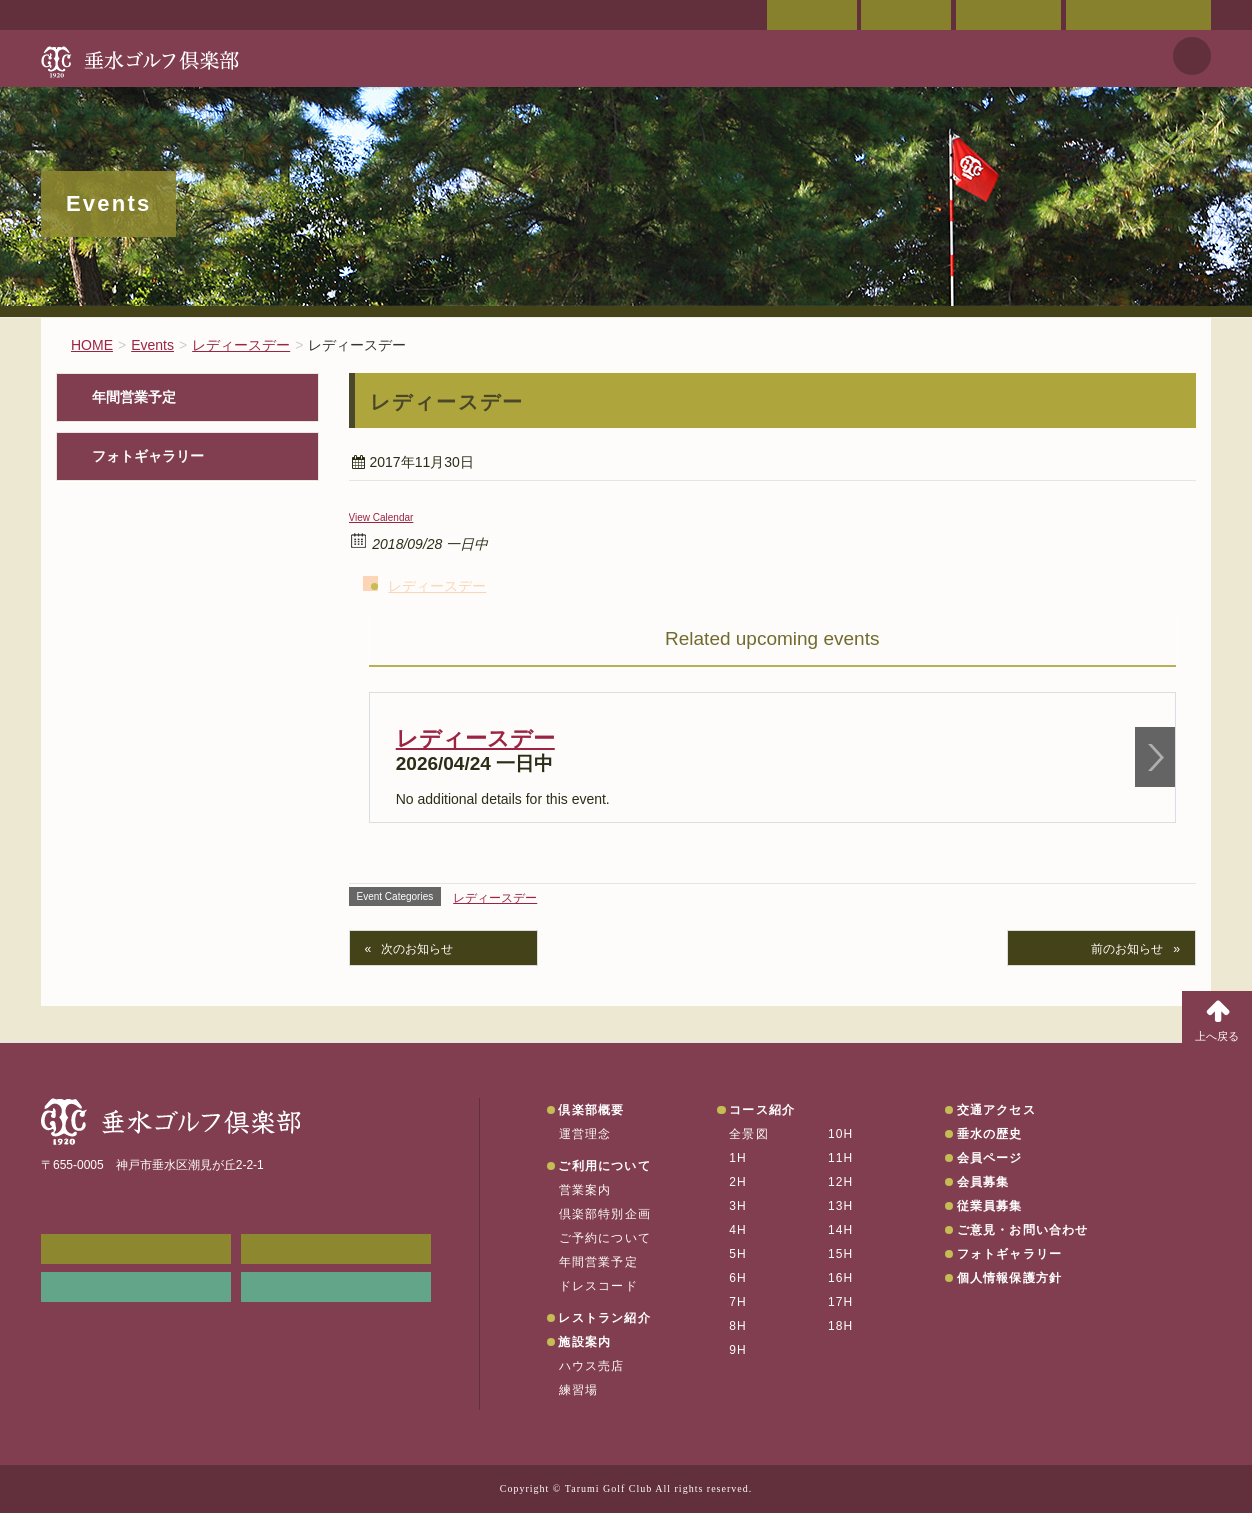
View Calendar (381, 517)
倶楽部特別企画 (605, 1214)
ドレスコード (598, 1286)
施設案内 (584, 1342)
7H (738, 1302)
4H (738, 1230)
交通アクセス (906, 15)
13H (841, 1206)
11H (841, 1158)
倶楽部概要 (591, 1110)
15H (841, 1254)
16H (841, 1278)
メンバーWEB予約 (136, 1249)
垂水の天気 (336, 1287)
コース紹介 (762, 1110)
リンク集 (136, 1287)
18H (841, 1326)
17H (841, 1302)
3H (738, 1206)
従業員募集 (990, 1206)
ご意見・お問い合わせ (1138, 15)
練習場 (579, 1390)
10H (841, 1134)
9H (738, 1350)
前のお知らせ (1127, 949)
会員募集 (983, 1182)
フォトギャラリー (148, 456)
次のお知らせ (417, 949)
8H (738, 1326)
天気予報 (1192, 56)
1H (738, 1158)
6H (738, 1278)
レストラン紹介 (604, 1318)
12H (841, 1182)
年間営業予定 (134, 397)
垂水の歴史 (990, 1134)
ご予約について (605, 1238)
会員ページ (812, 15)
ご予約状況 (1008, 15)
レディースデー (437, 586)
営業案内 (585, 1190)
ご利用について (604, 1166)
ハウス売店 (592, 1366)
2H (738, 1182)
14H (841, 1230)
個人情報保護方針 (1010, 1278)
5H (738, 1254)
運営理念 (585, 1134)
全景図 (749, 1134)
